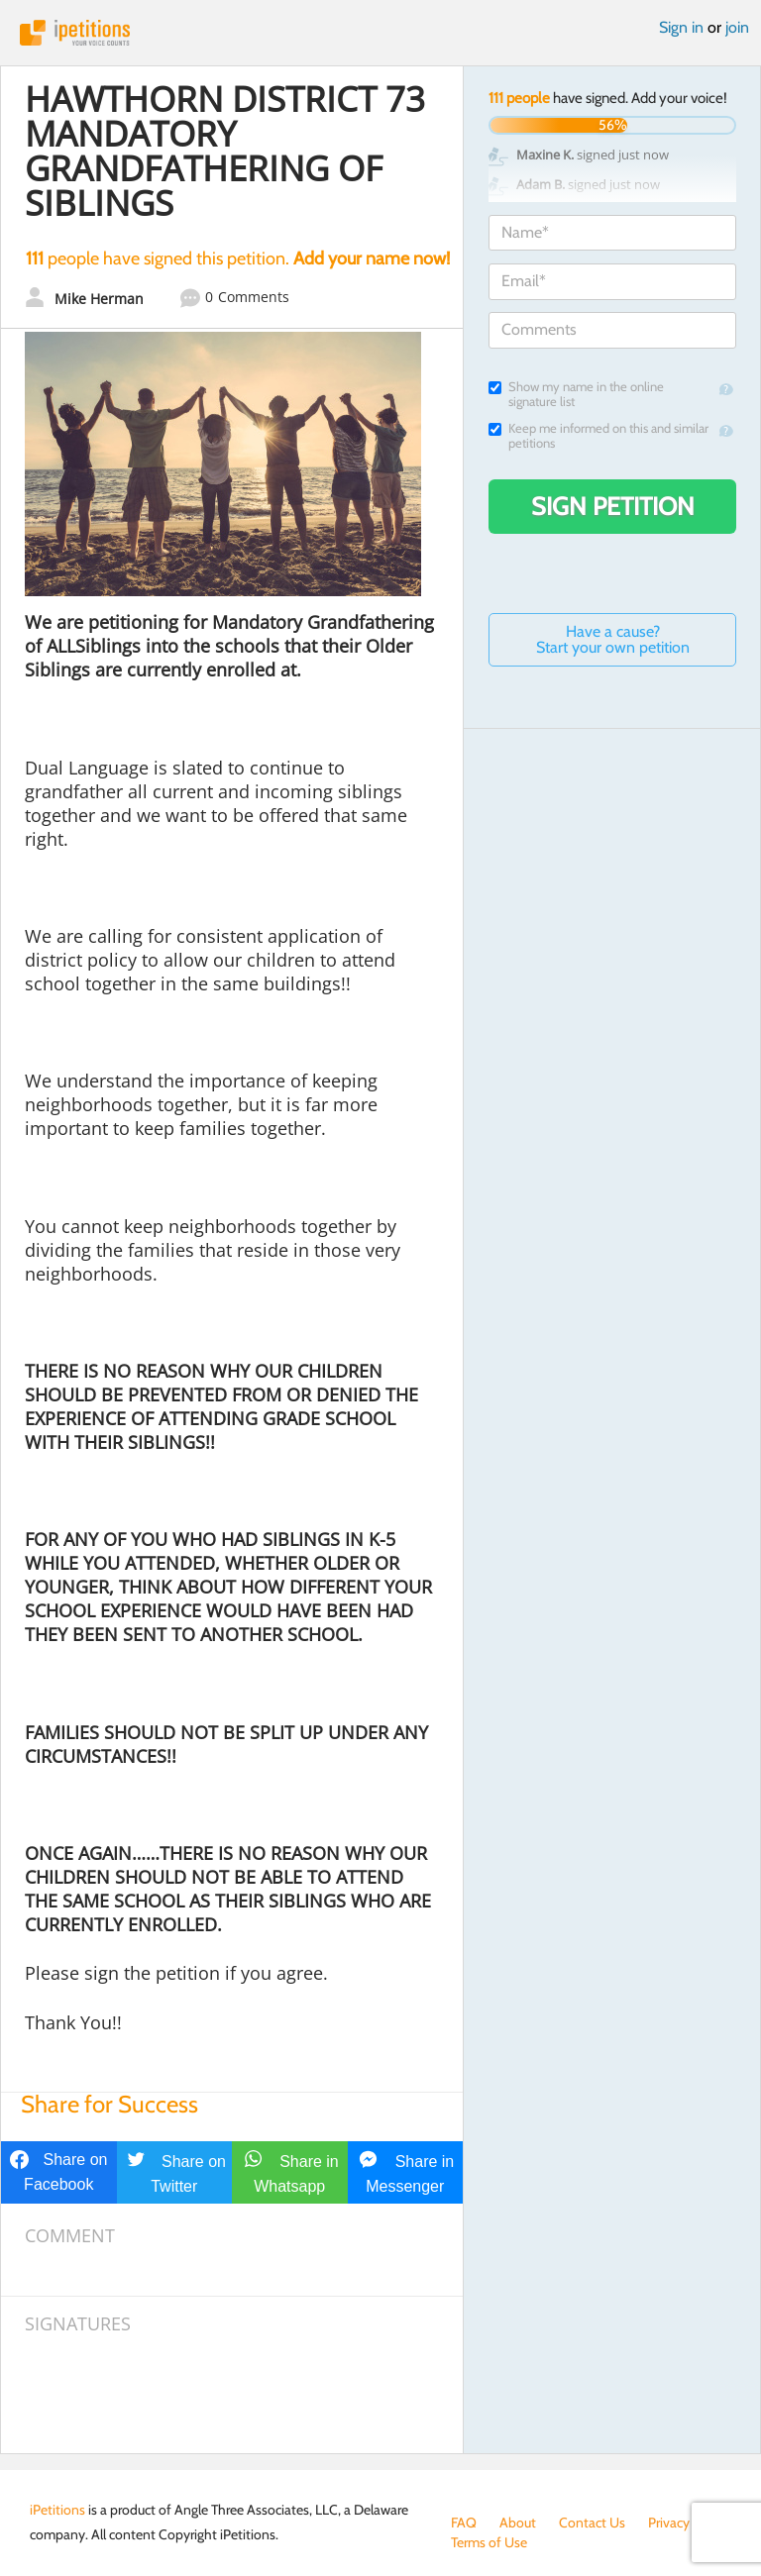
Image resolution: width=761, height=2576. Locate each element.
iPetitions (380, 33)
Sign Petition (613, 506)
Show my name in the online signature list (576, 394)
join (737, 27)
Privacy (669, 2522)
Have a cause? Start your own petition (613, 639)
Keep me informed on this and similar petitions (598, 436)
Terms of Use (489, 2542)
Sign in (681, 27)
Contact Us (592, 2522)
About (517, 2522)
